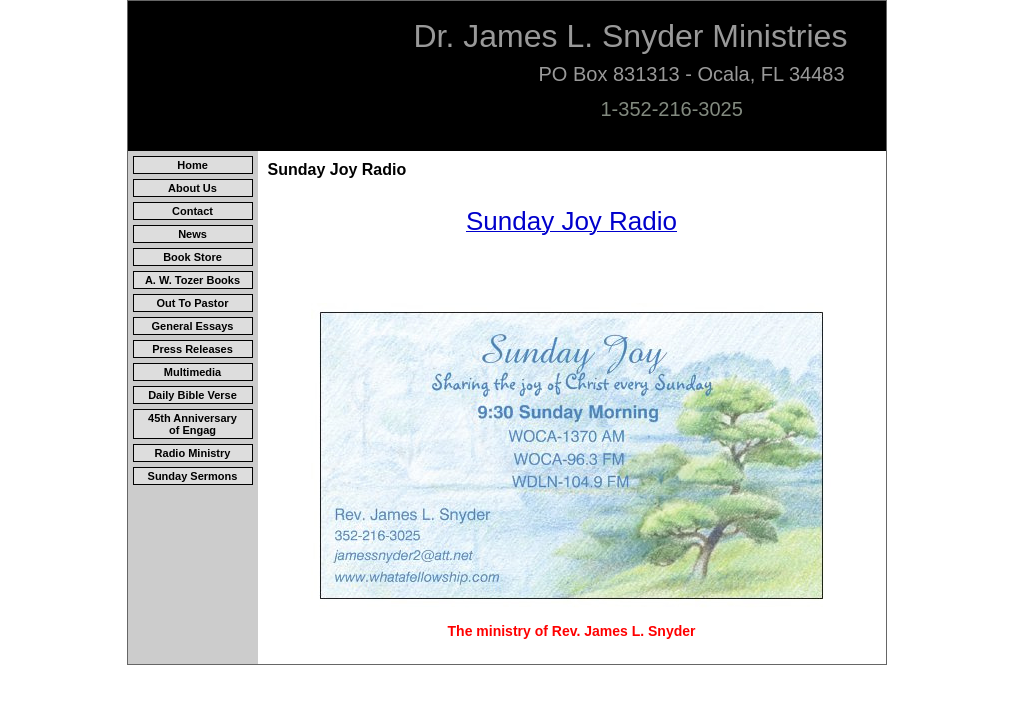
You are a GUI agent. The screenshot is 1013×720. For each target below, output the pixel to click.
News (192, 234)
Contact (192, 211)
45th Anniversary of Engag (192, 424)
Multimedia (192, 372)
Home (192, 165)
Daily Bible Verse (192, 395)
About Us (192, 188)
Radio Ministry (193, 453)
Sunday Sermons (193, 476)
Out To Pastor (193, 303)
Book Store (192, 257)
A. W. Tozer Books (192, 280)
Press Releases (192, 349)
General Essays (193, 326)
